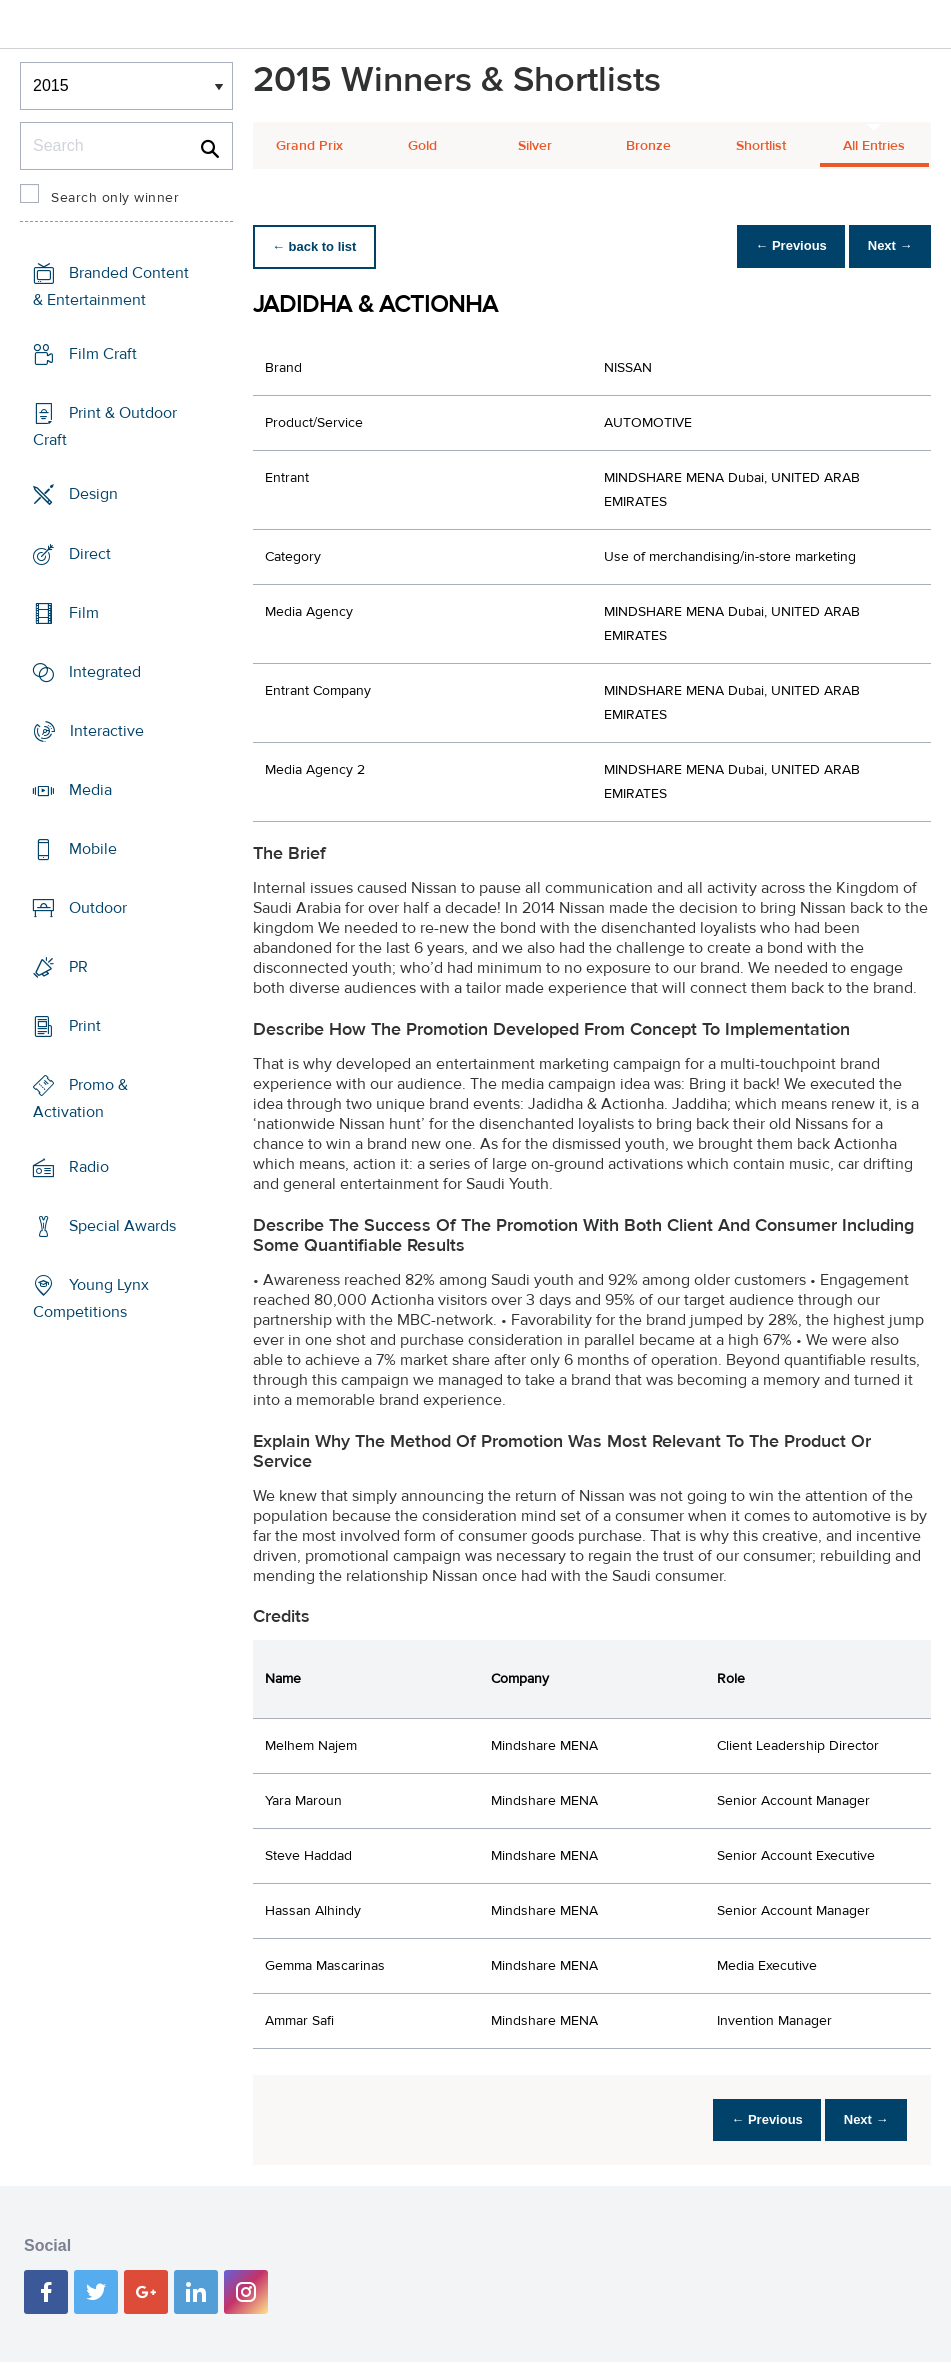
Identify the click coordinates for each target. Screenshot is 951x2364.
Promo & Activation (80, 1098)
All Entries (874, 146)
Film (84, 612)
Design (93, 494)
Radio (89, 1166)
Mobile (93, 849)
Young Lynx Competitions (91, 1298)
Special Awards (122, 1226)
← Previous (775, 246)
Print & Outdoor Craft (105, 426)
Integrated (105, 672)
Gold (422, 146)
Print (85, 1026)
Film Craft (103, 354)
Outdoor (98, 908)
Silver (535, 146)
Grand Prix (309, 146)
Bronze (648, 146)
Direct (90, 553)
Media (90, 790)
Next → (884, 246)
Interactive (107, 731)
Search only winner (115, 198)
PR (78, 967)
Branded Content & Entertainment (111, 286)
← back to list (319, 246)
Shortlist (761, 146)
